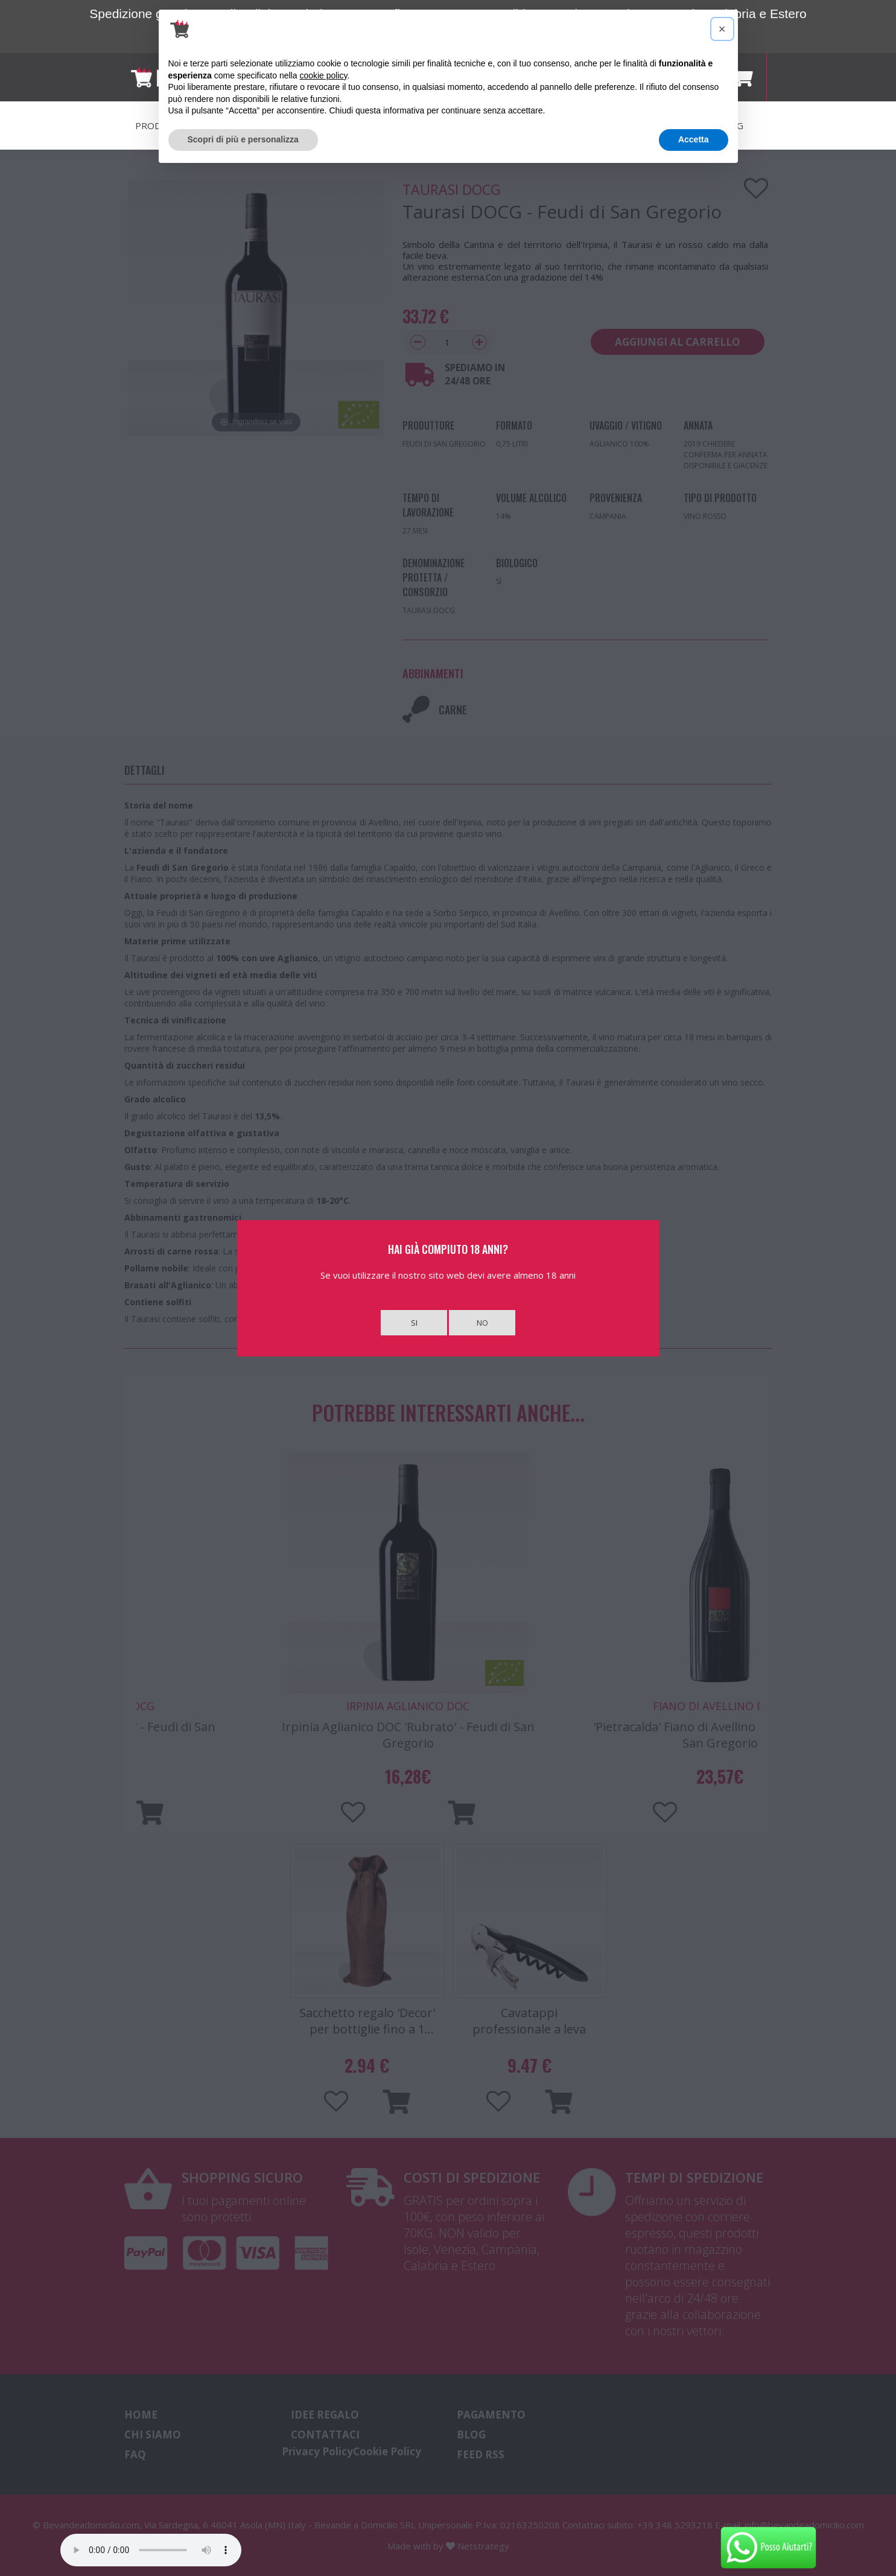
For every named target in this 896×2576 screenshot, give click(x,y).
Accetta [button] (693, 139)
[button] (722, 29)
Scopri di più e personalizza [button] (243, 139)
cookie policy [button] (323, 75)
